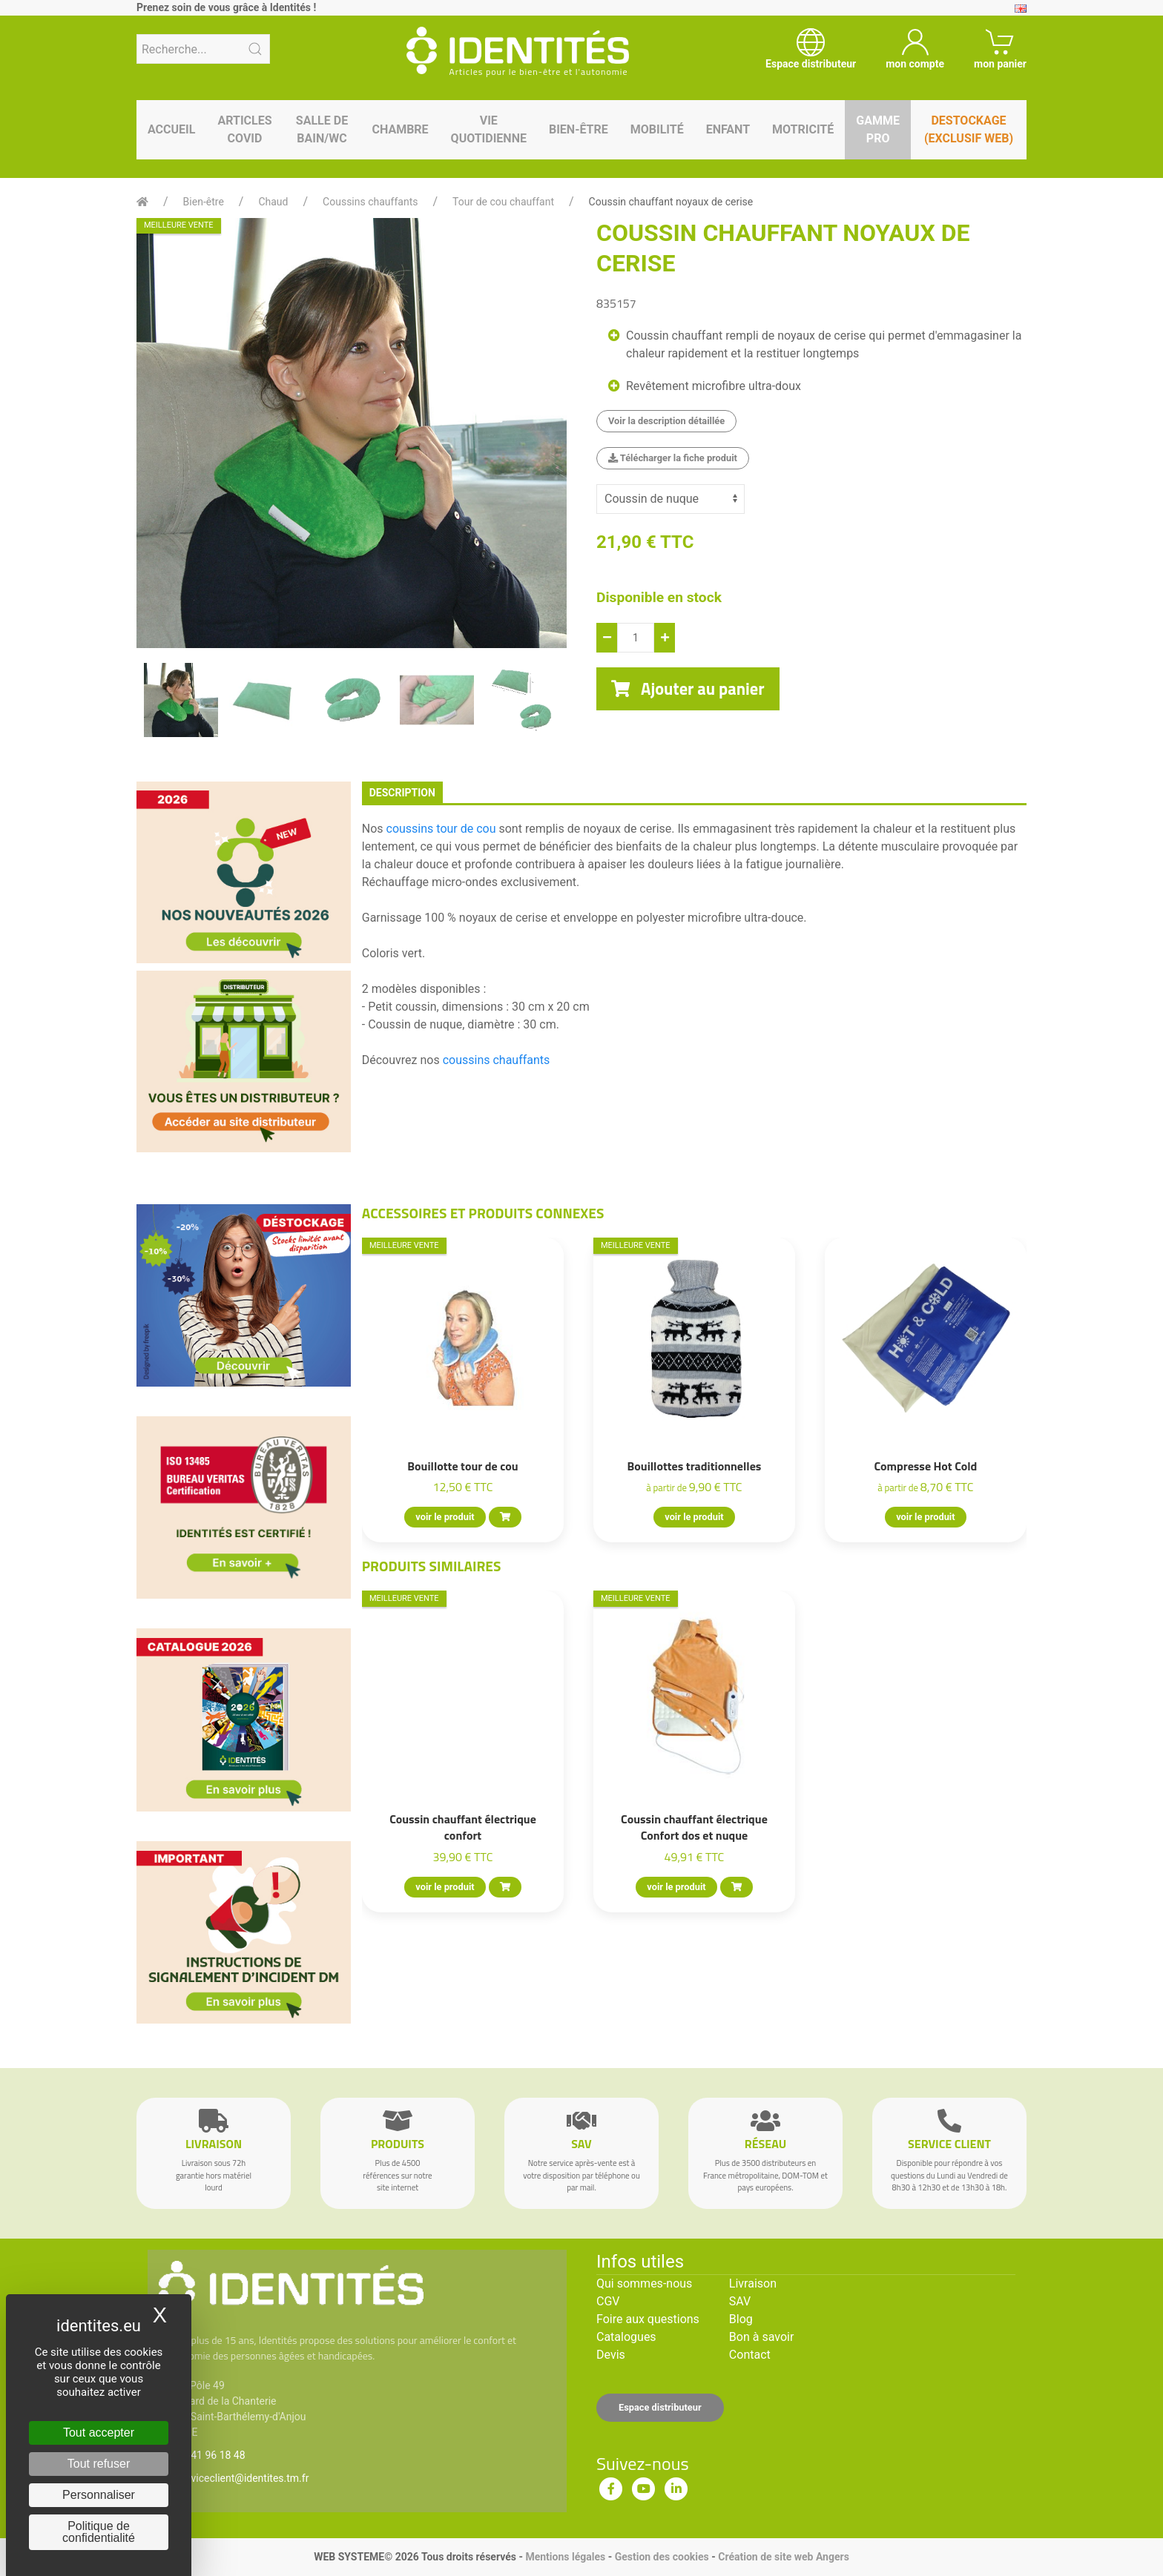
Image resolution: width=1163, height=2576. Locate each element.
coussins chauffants (496, 1060)
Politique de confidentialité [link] (98, 2532)
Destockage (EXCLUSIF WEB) (968, 129)
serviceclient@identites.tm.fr (243, 2478)
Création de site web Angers (783, 2557)
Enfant (728, 129)
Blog (741, 2319)
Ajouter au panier (688, 688)
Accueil (171, 129)
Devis (610, 2355)
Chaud (273, 202)
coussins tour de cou (442, 829)
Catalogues (626, 2337)
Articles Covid (244, 129)
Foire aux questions (647, 2319)
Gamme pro (878, 129)
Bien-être (578, 129)
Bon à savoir (761, 2337)
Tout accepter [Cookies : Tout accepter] (98, 2432)
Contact (750, 2355)
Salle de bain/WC (322, 129)
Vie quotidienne (489, 129)
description (402, 793)
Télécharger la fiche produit (672, 457)
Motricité (803, 129)
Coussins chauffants (370, 202)
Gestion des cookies (662, 2557)
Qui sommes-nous (644, 2283)
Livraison (753, 2283)
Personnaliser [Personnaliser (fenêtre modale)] (98, 2495)
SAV (740, 2301)
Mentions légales (565, 2557)
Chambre (400, 129)
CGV (608, 2301)
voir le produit (444, 1516)
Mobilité (657, 129)
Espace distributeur (660, 2407)
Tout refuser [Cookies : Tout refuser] (98, 2463)
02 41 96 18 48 (211, 2455)
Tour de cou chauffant (503, 202)
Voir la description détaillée (666, 420)
